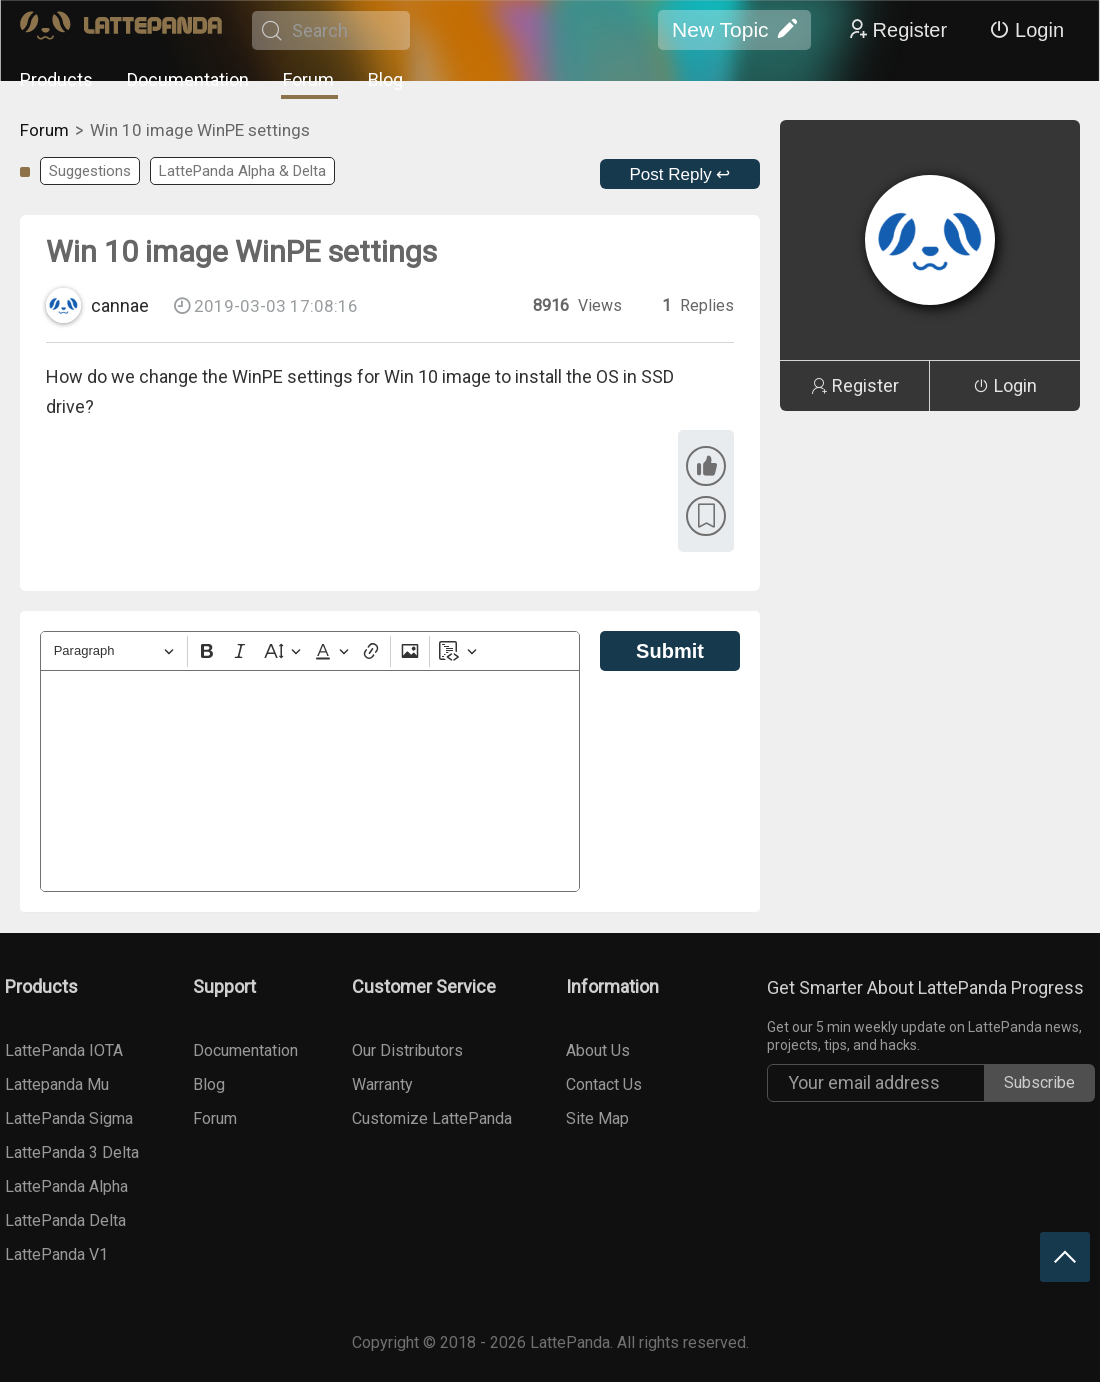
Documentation (188, 79)
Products (56, 79)
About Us (598, 1050)
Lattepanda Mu (57, 1084)
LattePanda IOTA (64, 1050)
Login (1026, 30)
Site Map (597, 1118)
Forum (308, 79)
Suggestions (90, 171)
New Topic (734, 30)
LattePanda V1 (56, 1254)
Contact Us (604, 1084)
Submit (670, 651)
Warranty (382, 1084)
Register (897, 30)
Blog (385, 79)
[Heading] (114, 651)
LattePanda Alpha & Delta (242, 171)
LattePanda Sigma (69, 1118)
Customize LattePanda (432, 1118)
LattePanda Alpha (66, 1186)
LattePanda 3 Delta (72, 1152)
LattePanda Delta (65, 1220)
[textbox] (310, 781)
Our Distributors (407, 1050)
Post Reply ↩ (680, 174)
